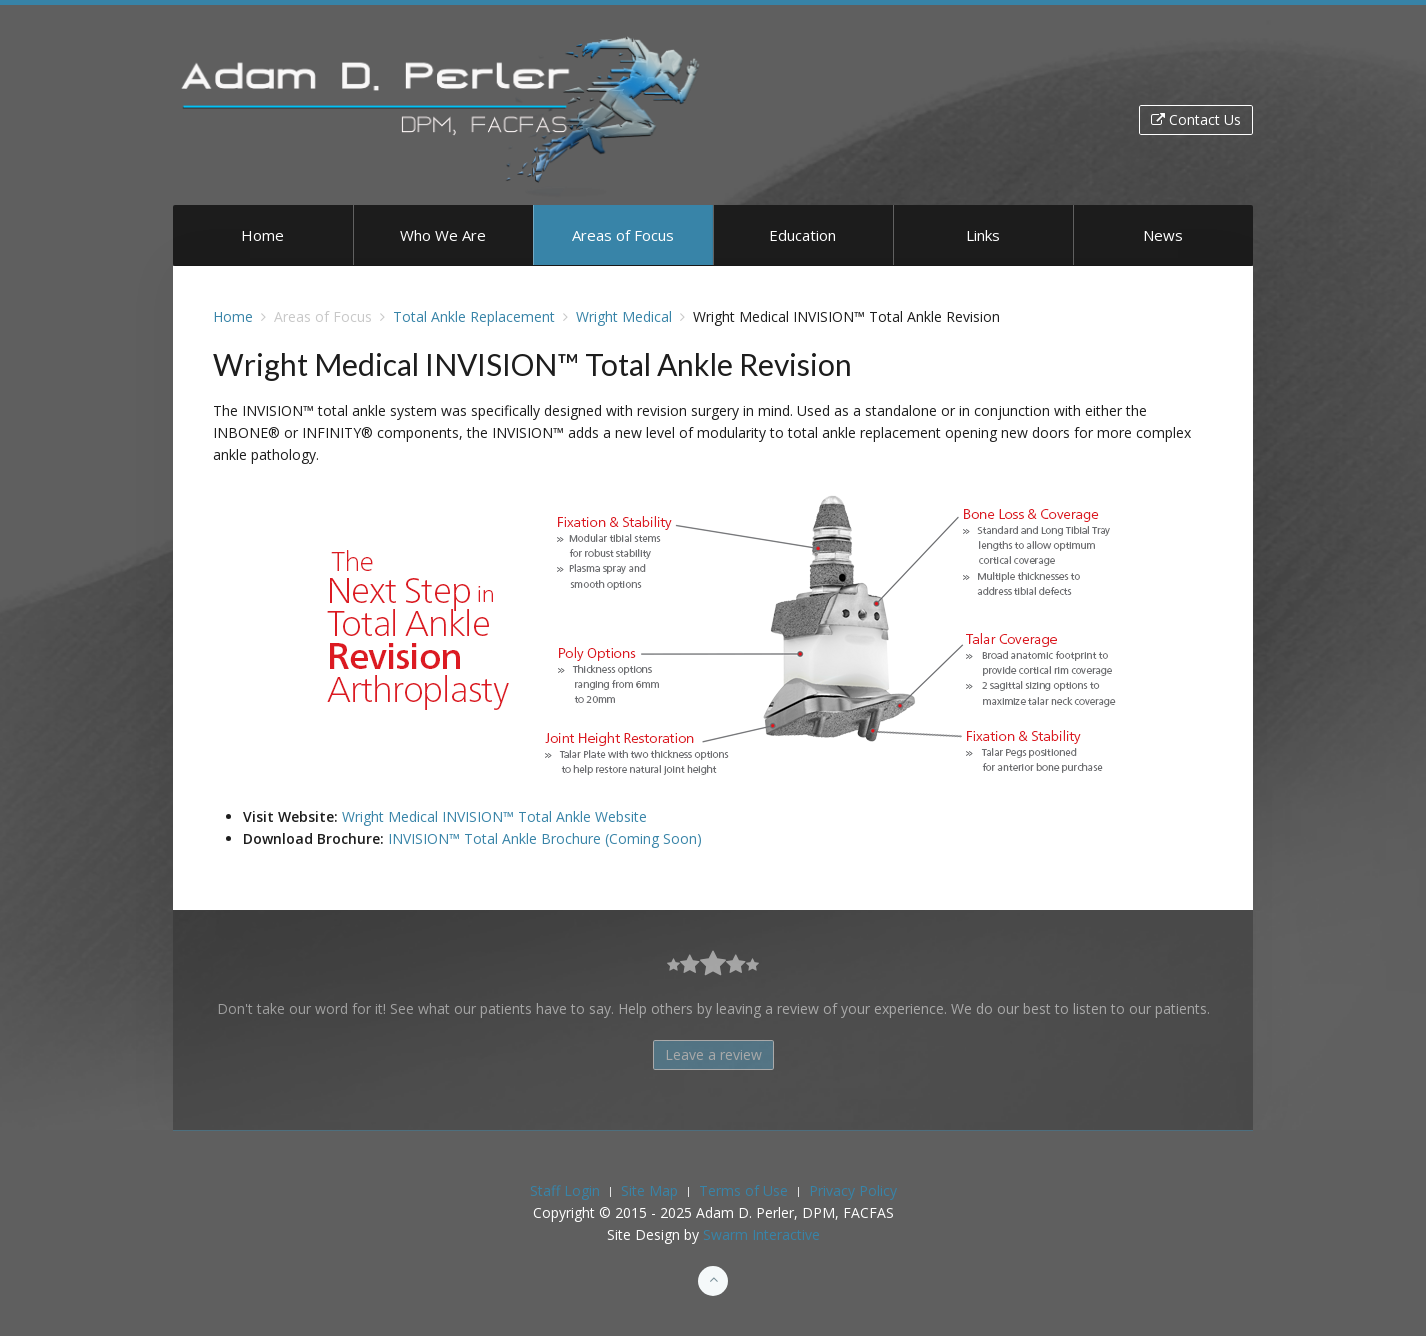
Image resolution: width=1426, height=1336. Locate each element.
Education (802, 235)
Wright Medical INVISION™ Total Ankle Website (494, 816)
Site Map (649, 1190)
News (1163, 235)
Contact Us (1196, 119)
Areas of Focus (623, 235)
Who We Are (443, 235)
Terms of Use (743, 1190)
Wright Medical (624, 316)
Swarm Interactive (761, 1234)
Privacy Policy (853, 1190)
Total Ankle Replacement (474, 316)
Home (262, 235)
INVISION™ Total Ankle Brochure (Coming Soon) (545, 838)
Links (983, 235)
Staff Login (565, 1190)
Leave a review (713, 1054)
